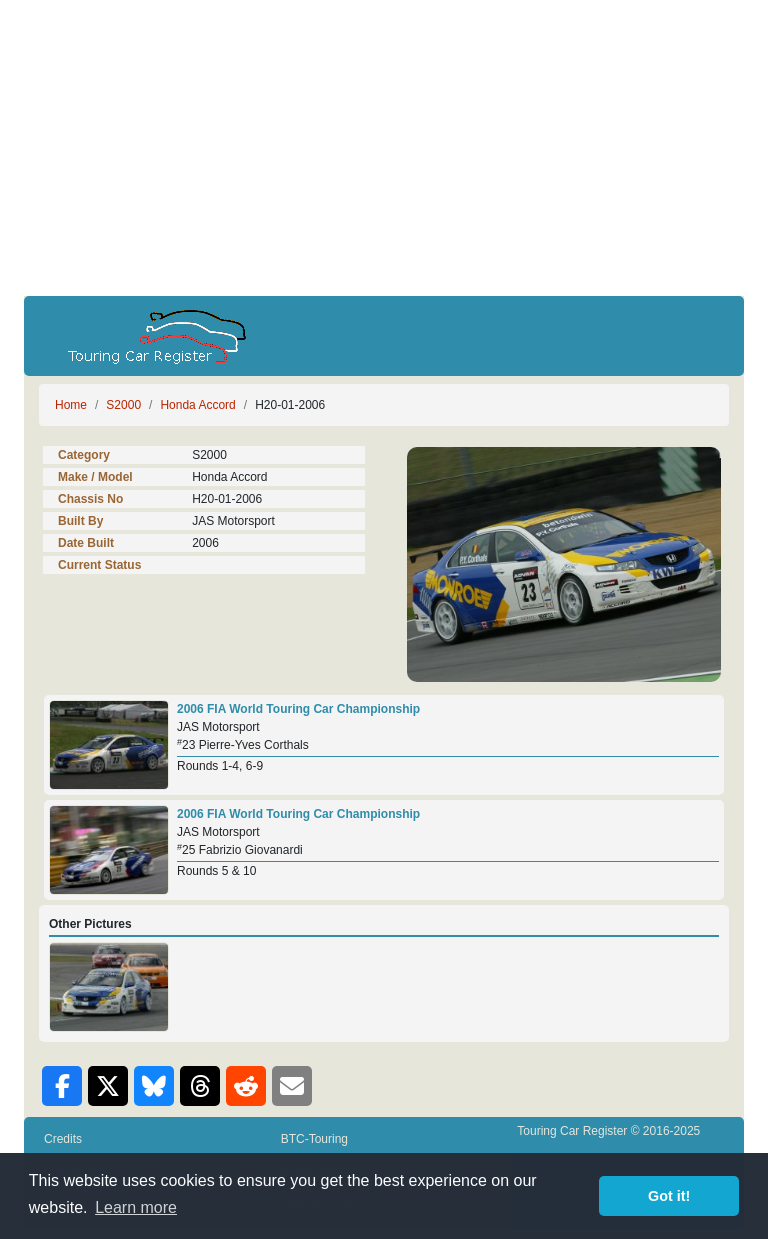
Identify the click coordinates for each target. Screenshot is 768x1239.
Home (71, 405)
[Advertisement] (384, 148)
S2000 (123, 405)
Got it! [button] (669, 1196)
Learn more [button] (136, 1207)
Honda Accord (197, 405)
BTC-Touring (314, 1139)
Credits (63, 1139)
